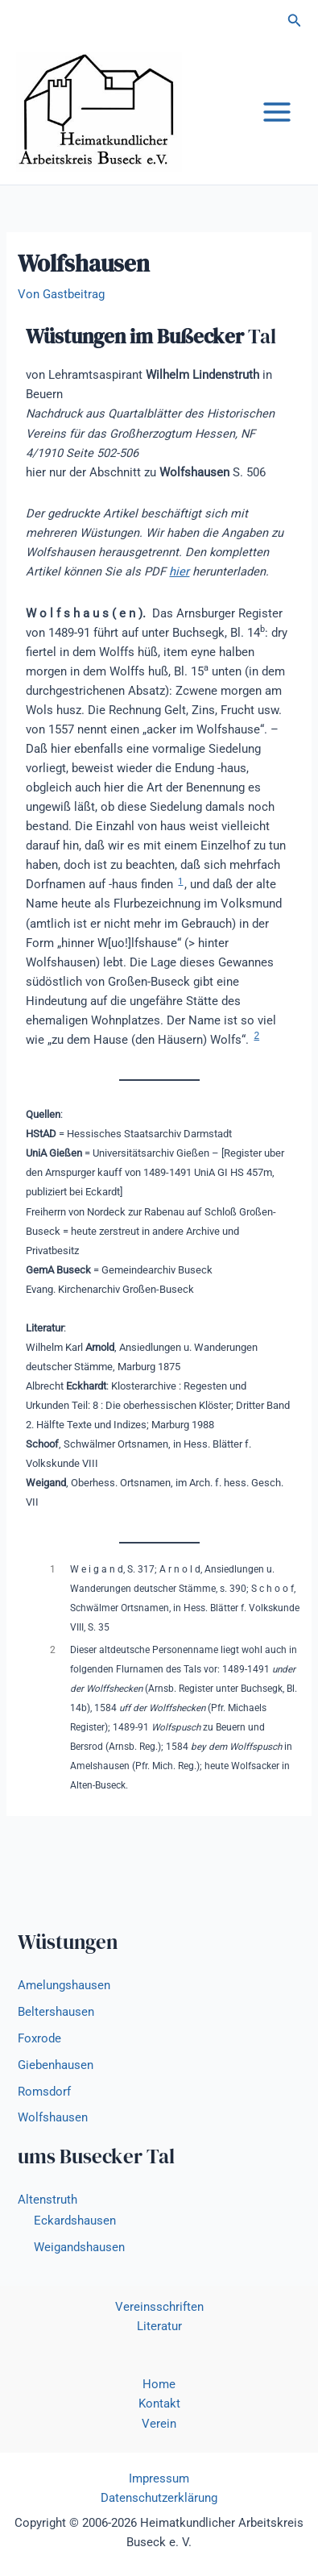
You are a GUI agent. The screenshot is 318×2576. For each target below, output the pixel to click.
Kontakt (159, 2403)
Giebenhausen (55, 2065)
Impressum (159, 2478)
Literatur (159, 2326)
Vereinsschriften (159, 2307)
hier (179, 571)
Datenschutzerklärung (159, 2498)
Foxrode (39, 2038)
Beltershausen (56, 2012)
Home (159, 2384)
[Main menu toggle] (277, 112)
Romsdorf (44, 2091)
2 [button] (256, 1035)
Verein (159, 2423)
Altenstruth (47, 2199)
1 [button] (180, 881)
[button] (294, 20)
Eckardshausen (75, 2220)
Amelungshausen (64, 1985)
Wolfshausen (53, 2117)
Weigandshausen (79, 2247)
